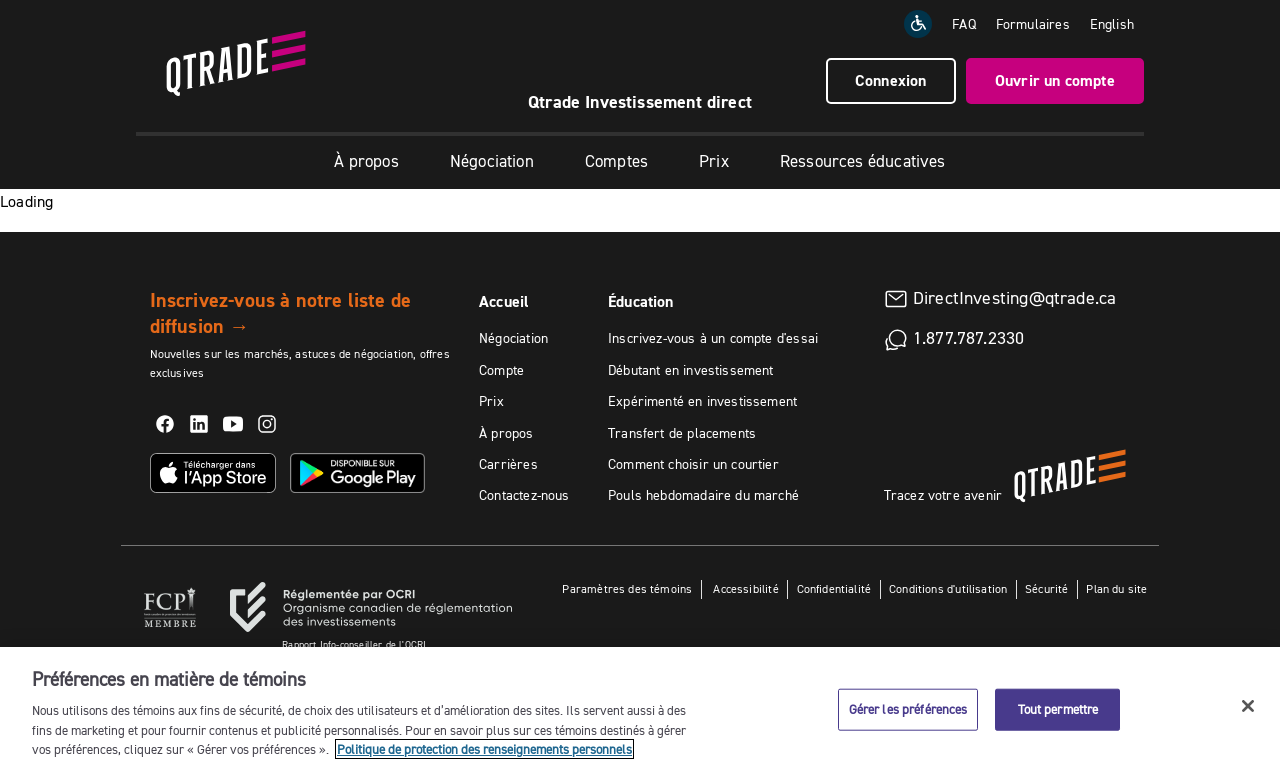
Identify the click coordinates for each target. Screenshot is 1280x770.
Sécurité (1046, 588)
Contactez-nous (524, 495)
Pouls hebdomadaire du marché (703, 495)
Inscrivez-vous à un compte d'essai (713, 338)
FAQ (964, 24)
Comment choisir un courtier (693, 464)
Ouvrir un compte (1055, 80)
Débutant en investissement (691, 370)
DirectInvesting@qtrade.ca (1015, 298)
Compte (501, 370)
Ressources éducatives (863, 161)
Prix (714, 161)
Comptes (616, 161)
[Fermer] (1248, 706)
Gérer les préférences (908, 709)
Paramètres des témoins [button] (627, 588)
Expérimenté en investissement (702, 401)
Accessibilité (744, 588)
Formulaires (1033, 24)
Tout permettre (1058, 709)
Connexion (891, 80)
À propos (366, 161)
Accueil (504, 301)
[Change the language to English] (1112, 24)
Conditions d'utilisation (948, 588)
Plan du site (1116, 588)
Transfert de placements (682, 433)
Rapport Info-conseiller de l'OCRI (354, 644)
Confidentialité (834, 588)
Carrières (508, 464)
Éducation (641, 301)
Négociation (492, 161)
